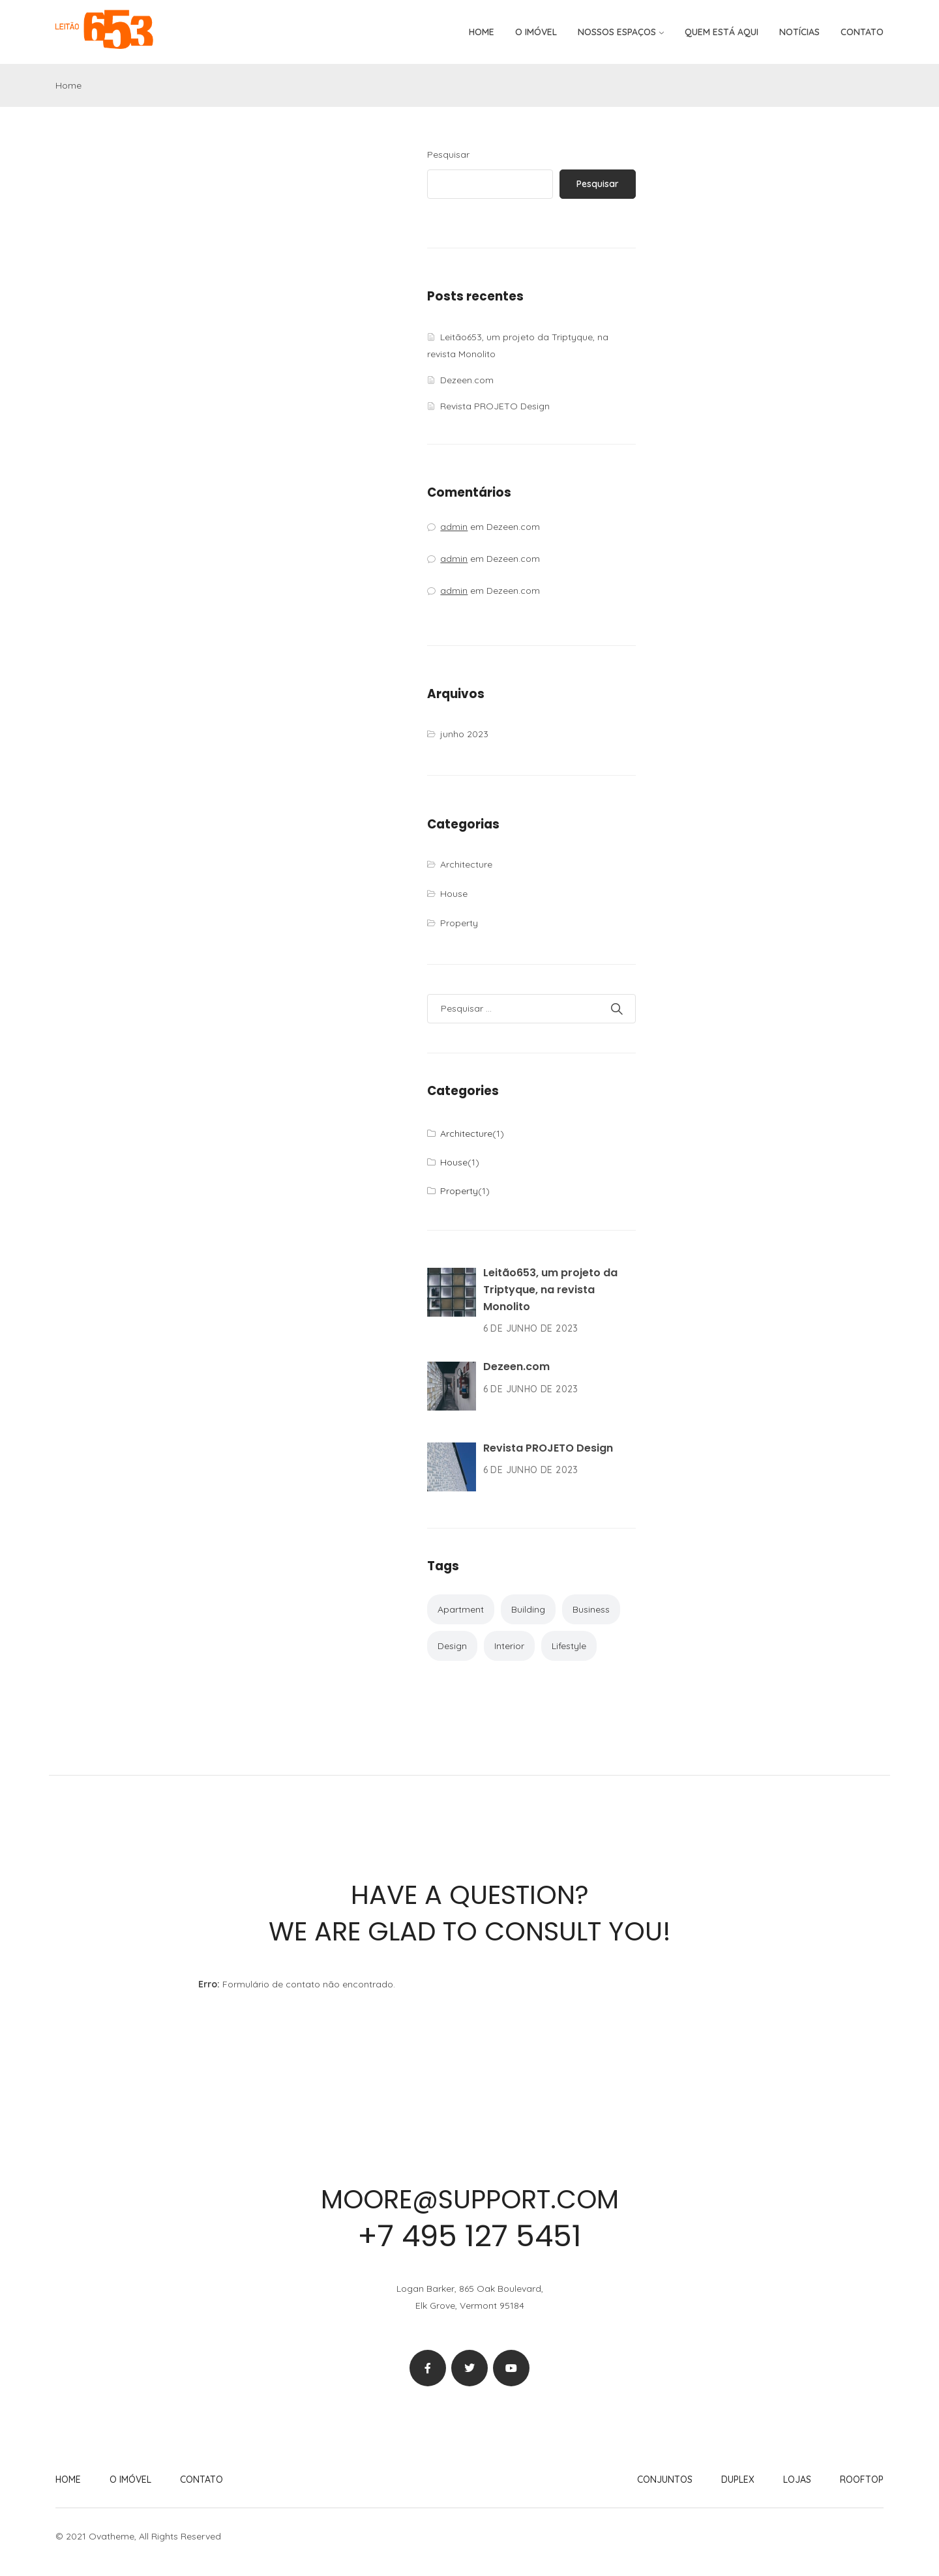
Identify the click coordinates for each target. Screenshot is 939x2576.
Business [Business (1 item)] (591, 1609)
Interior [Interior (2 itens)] (509, 1646)
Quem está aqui (721, 32)
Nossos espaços (617, 32)
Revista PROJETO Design (495, 406)
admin (454, 527)
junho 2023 (464, 734)
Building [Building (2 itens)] (528, 1609)
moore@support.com (469, 2199)
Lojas (797, 2479)
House (454, 894)
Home (481, 32)
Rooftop (862, 2479)
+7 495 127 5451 (469, 2236)
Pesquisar (448, 154)
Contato (862, 32)
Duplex (737, 2479)
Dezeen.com (467, 380)
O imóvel (536, 32)
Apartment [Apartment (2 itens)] (461, 1609)
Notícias (799, 32)
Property (459, 923)
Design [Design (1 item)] (452, 1646)
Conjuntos (665, 2479)
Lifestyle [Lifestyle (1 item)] (569, 1646)
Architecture (466, 864)
